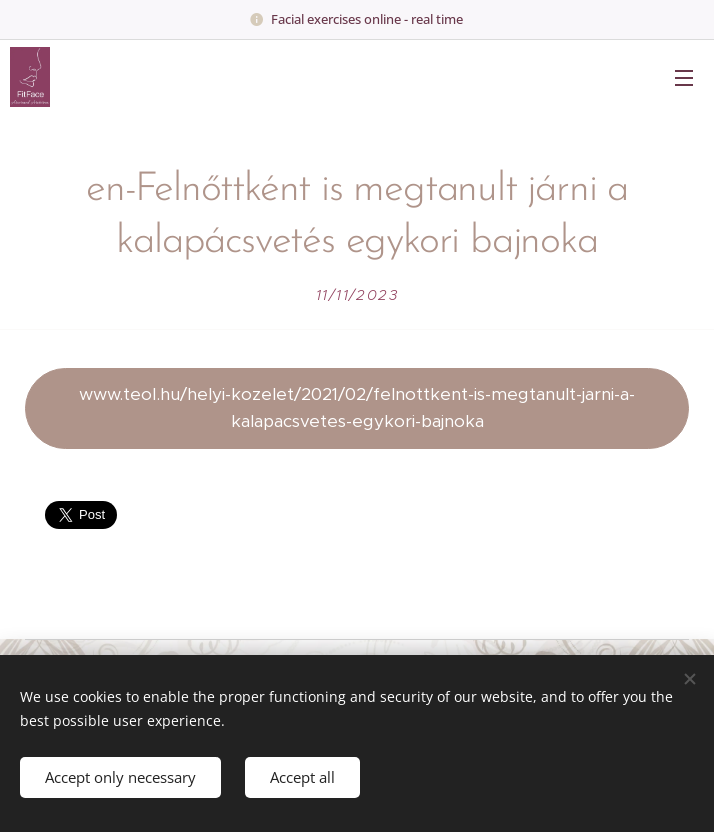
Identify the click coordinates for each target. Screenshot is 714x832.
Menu (684, 78)
